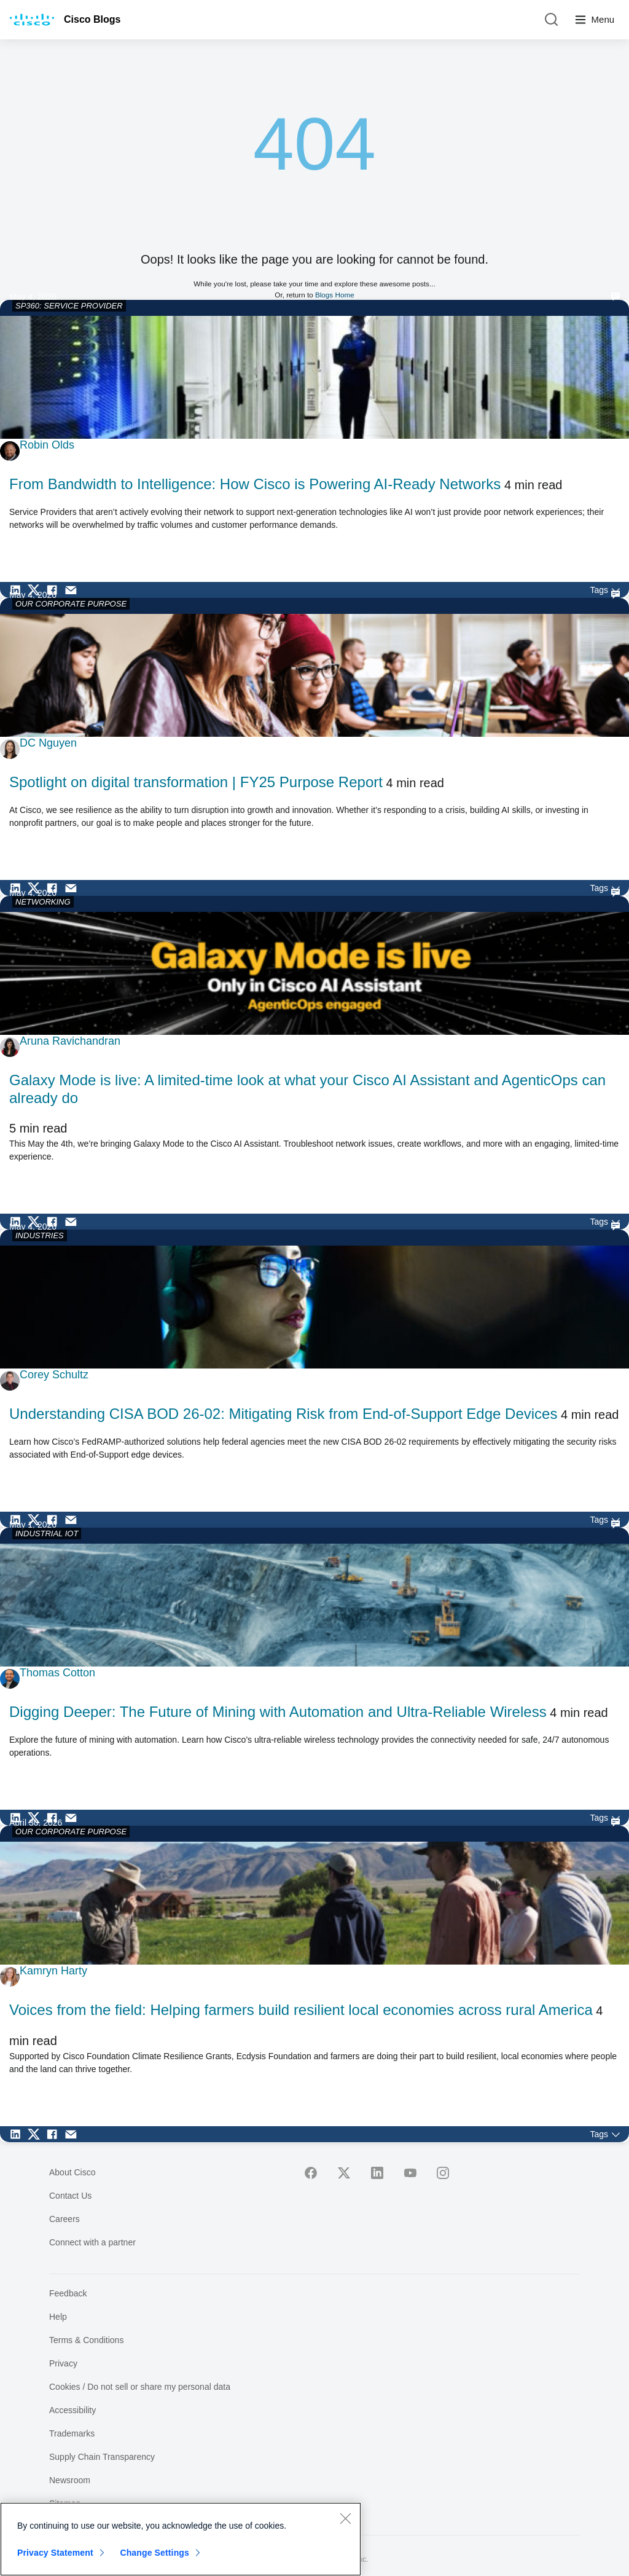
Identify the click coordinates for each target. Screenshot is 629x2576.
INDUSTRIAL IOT (46, 1533)
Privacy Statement (55, 2553)
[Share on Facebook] (55, 590)
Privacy (63, 2363)
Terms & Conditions (86, 2340)
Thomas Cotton (57, 1673)
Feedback (68, 2293)
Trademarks (72, 2433)
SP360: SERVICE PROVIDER (69, 306)
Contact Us (70, 2196)
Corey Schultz (54, 1374)
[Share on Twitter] (37, 590)
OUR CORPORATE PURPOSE (71, 604)
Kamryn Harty (53, 1971)
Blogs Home (334, 295)
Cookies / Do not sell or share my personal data (139, 2387)
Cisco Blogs (92, 19)
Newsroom (69, 2480)
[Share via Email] (73, 590)
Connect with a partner (92, 2242)
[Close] (345, 2518)
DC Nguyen (48, 743)
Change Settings (154, 2553)
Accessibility (72, 2410)
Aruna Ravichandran (70, 1041)
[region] (180, 2539)
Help (58, 2317)
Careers (64, 2219)
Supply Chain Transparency (102, 2457)
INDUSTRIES (39, 1235)
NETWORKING (43, 902)
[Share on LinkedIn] (18, 590)
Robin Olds (47, 445)
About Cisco (72, 2172)
